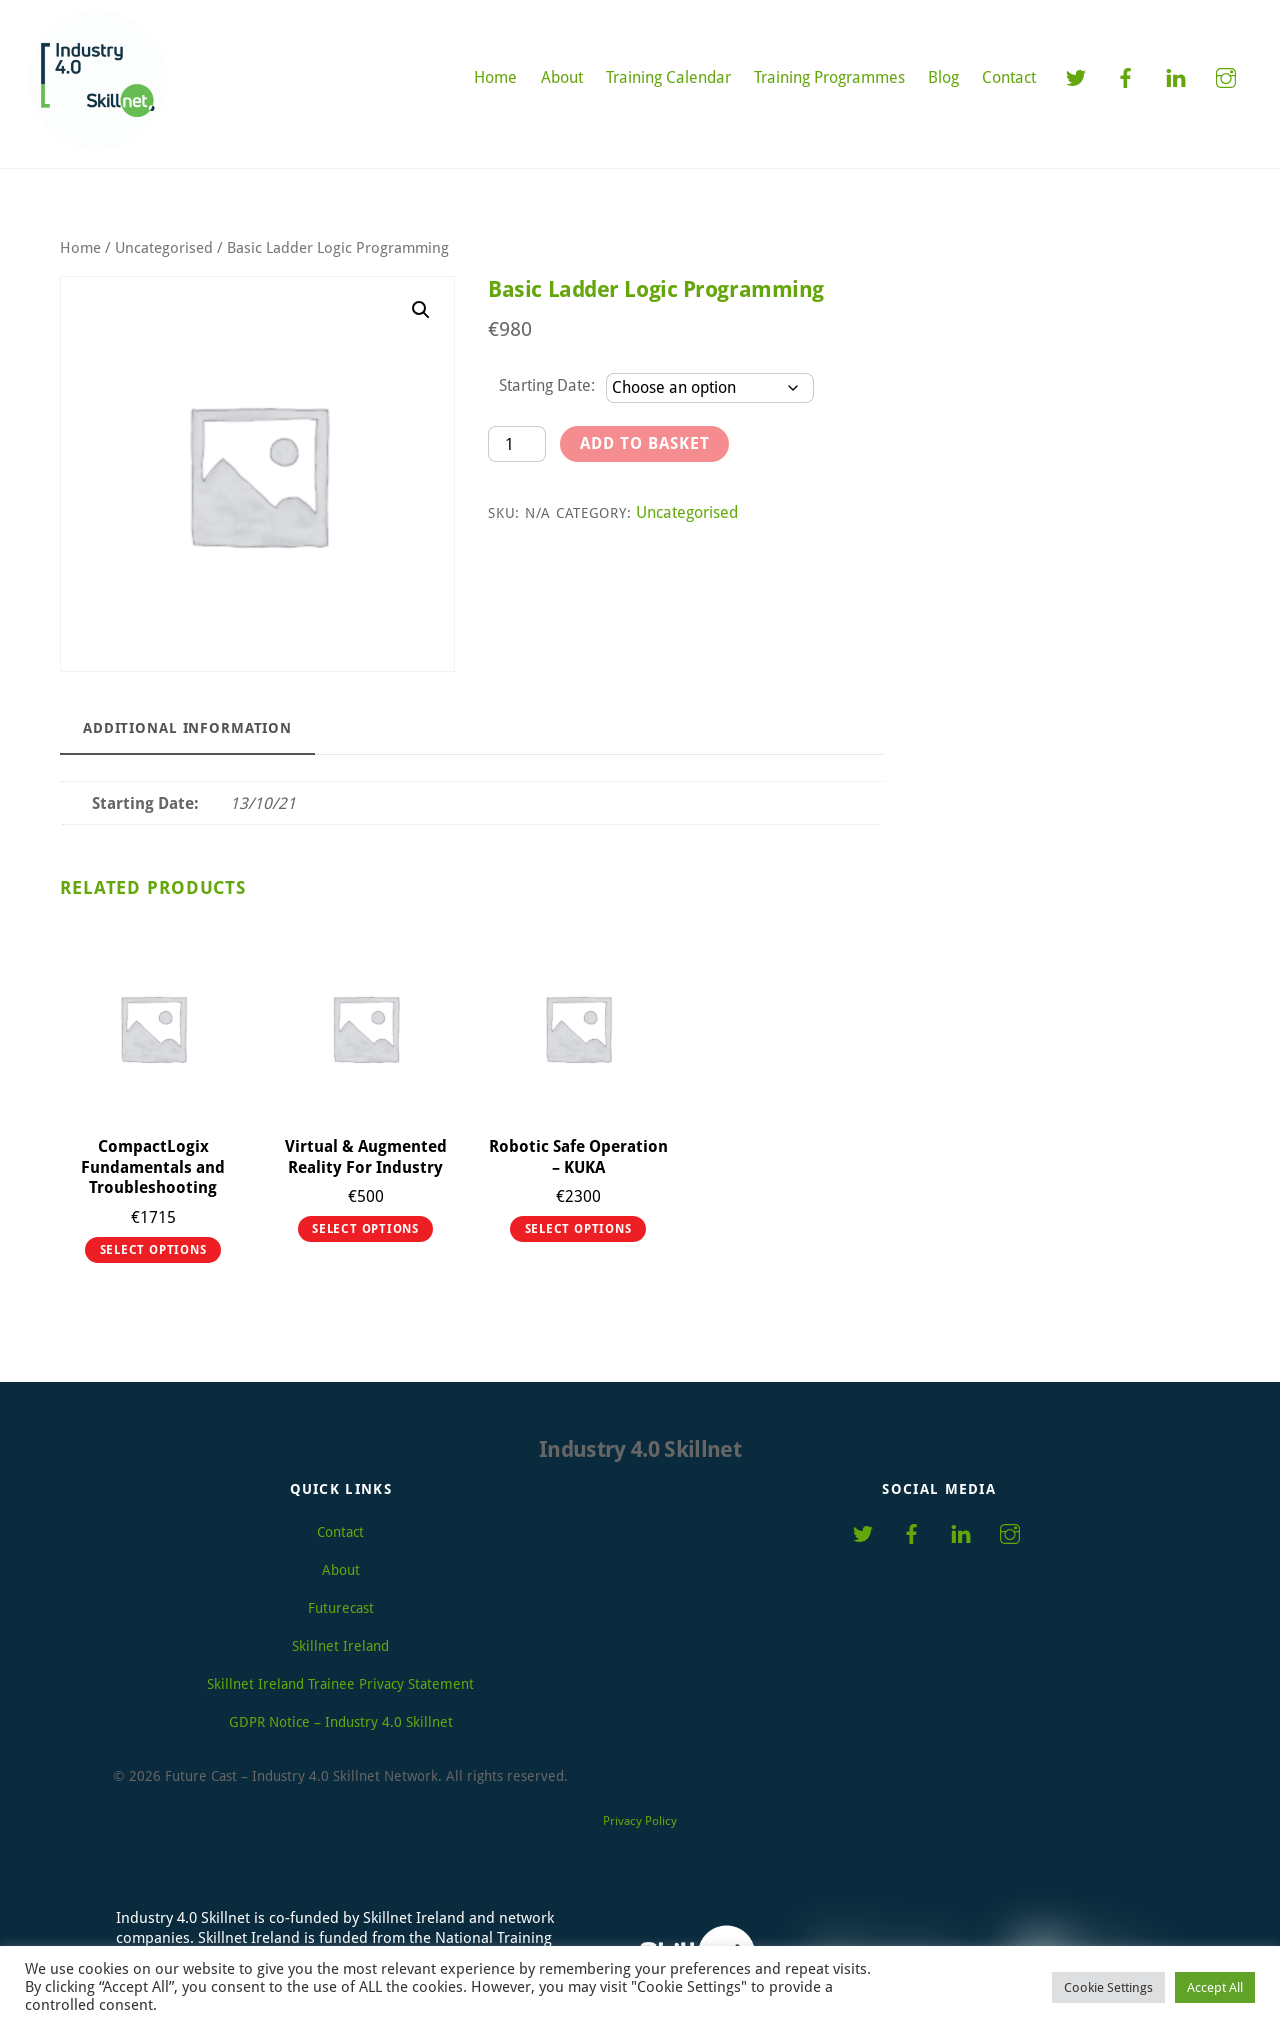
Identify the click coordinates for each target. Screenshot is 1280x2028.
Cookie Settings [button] (1108, 1987)
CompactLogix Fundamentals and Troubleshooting (153, 1167)
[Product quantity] (517, 443)
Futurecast (341, 1608)
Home (495, 77)
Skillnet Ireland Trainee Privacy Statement (340, 1684)
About (562, 77)
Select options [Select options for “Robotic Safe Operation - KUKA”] (578, 1229)
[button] (421, 310)
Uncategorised (164, 247)
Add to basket (645, 443)
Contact (1009, 77)
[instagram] (1226, 76)
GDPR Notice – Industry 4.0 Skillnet (341, 1722)
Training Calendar (668, 77)
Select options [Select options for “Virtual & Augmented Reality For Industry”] (365, 1229)
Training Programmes (829, 77)
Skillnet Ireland (340, 1646)
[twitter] (1076, 76)
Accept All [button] (1215, 1987)
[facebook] (1126, 76)
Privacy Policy (640, 1821)
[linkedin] (1176, 76)
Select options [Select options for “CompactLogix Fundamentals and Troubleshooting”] (153, 1250)
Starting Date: (547, 385)
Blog (943, 77)
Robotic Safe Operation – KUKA (578, 1157)
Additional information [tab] (187, 728)
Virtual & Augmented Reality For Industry (366, 1157)
